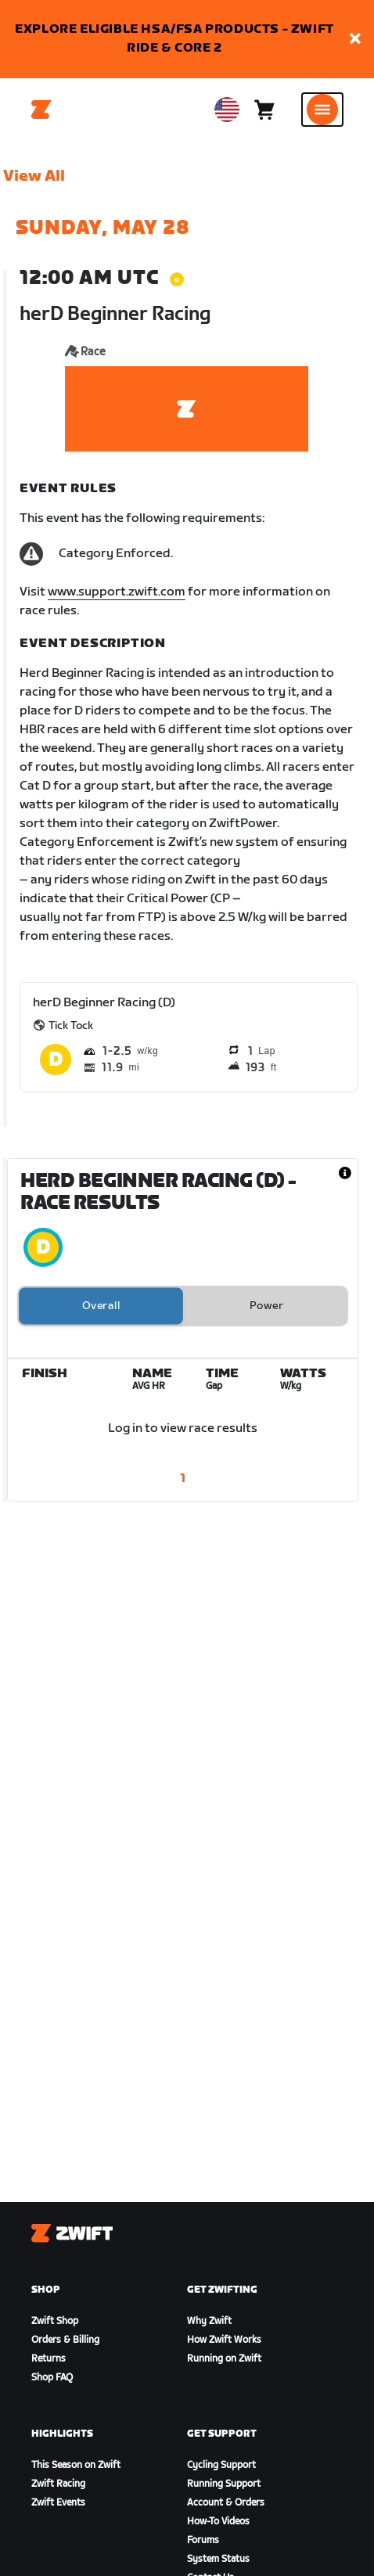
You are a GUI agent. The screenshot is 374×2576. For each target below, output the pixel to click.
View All (34, 176)
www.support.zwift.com (116, 592)
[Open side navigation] (322, 109)
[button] (355, 39)
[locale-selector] (226, 109)
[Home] (41, 109)
